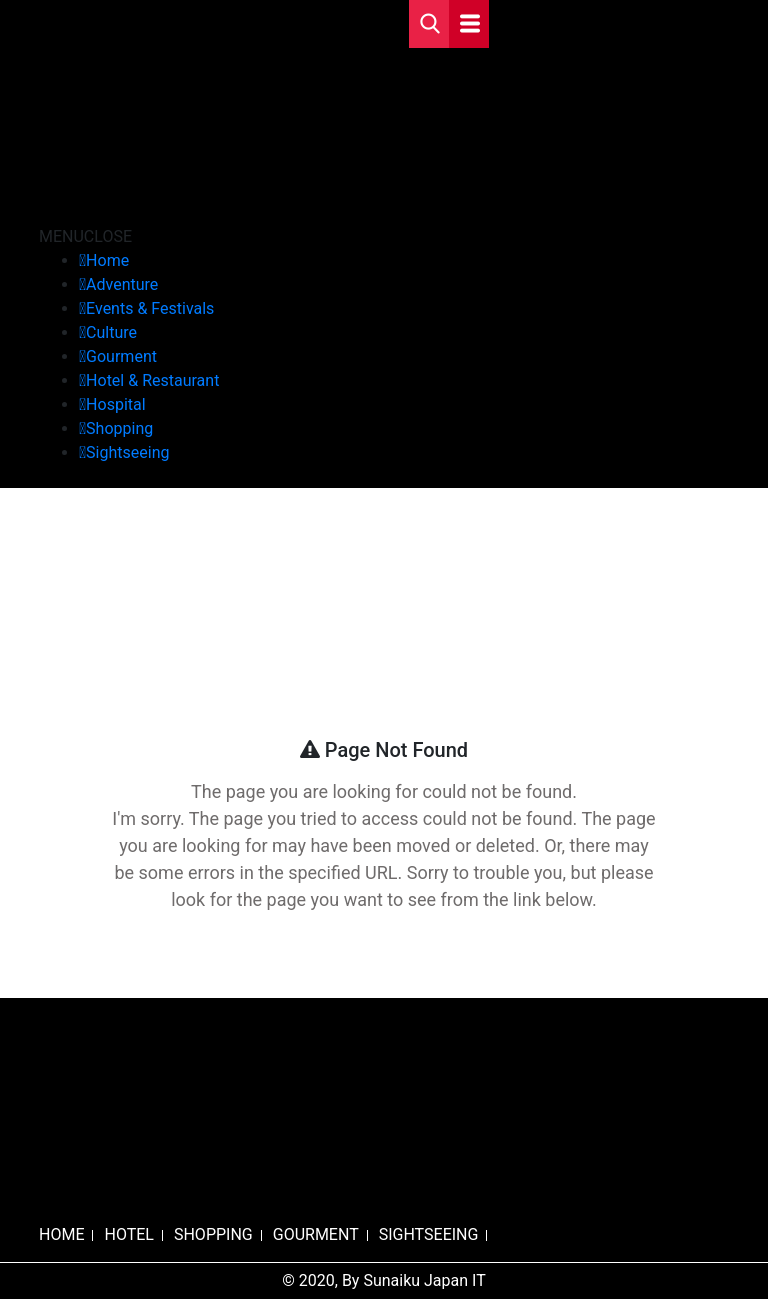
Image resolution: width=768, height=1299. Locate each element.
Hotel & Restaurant (152, 380)
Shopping (119, 428)
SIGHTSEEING (429, 1234)
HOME (61, 1234)
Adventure (122, 284)
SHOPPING (213, 1234)
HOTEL (128, 1234)
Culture (111, 332)
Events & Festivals (150, 308)
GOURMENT (316, 1234)
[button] (85, 236)
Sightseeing (127, 452)
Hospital (116, 404)
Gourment (121, 356)
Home (107, 260)
